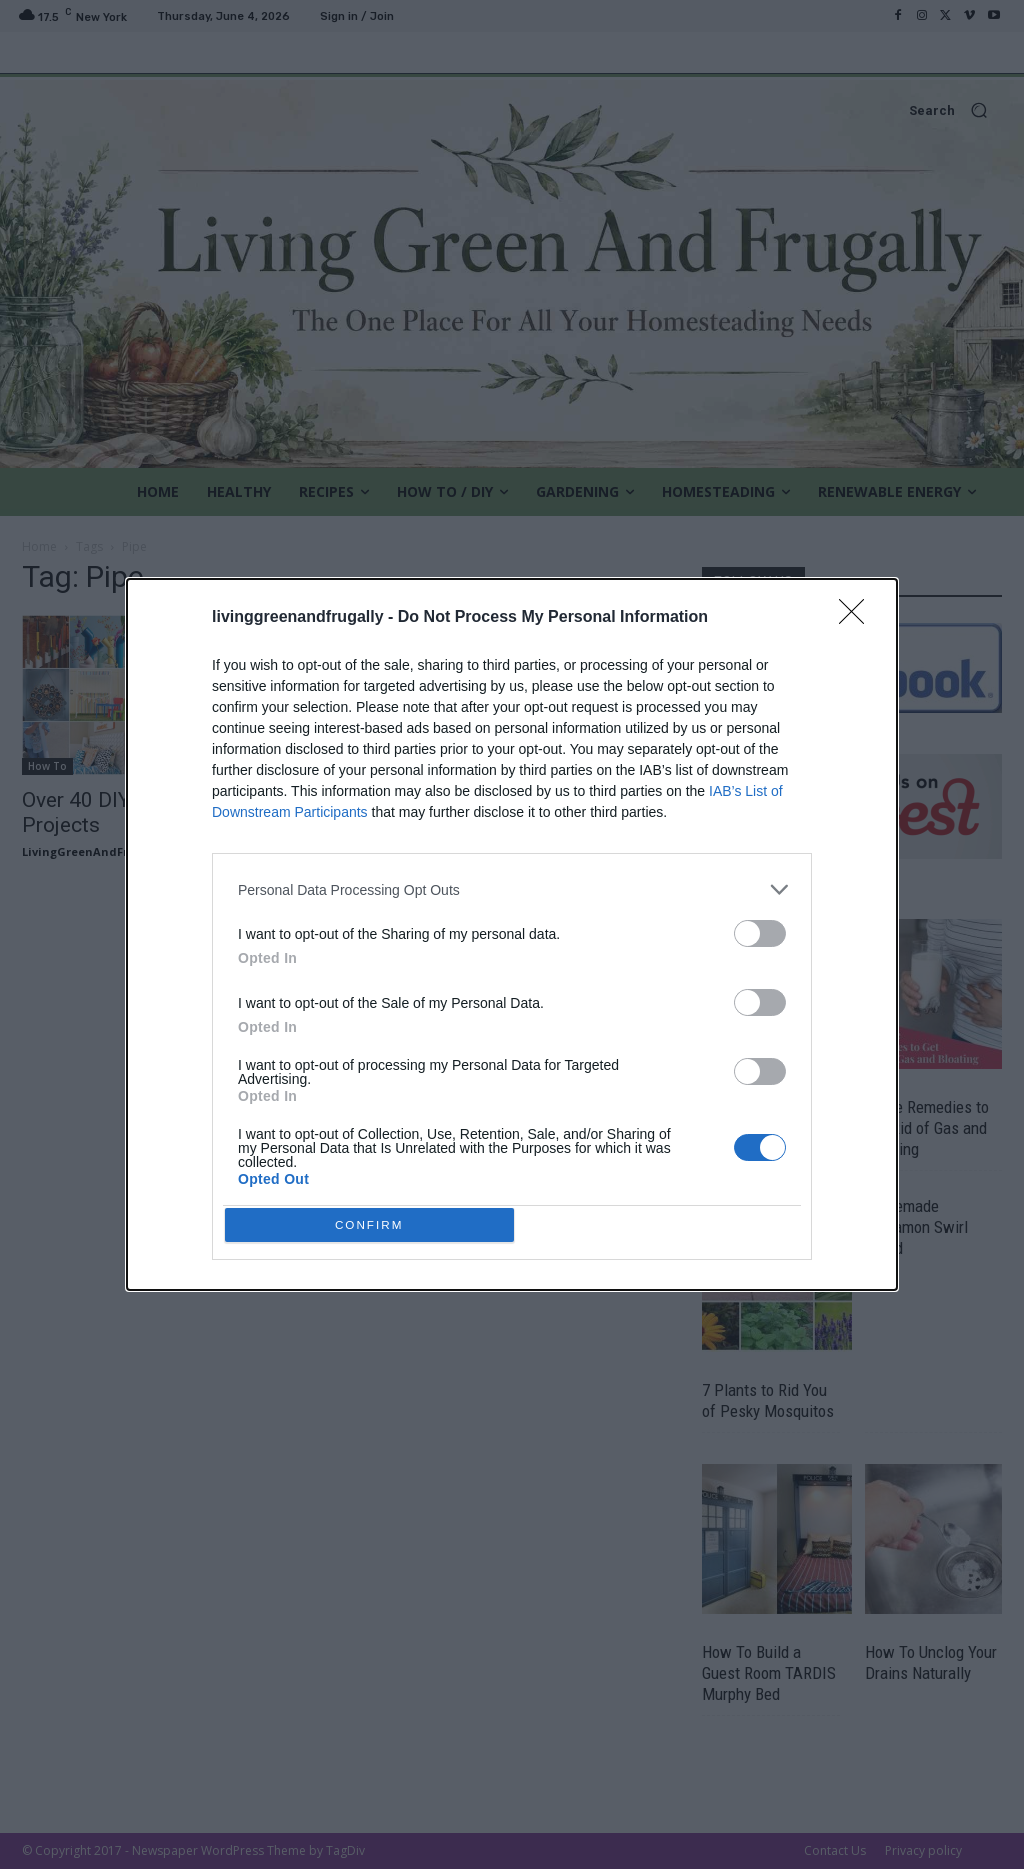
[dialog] (512, 935)
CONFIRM (374, 1224)
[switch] (760, 929)
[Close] (858, 614)
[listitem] (512, 885)
